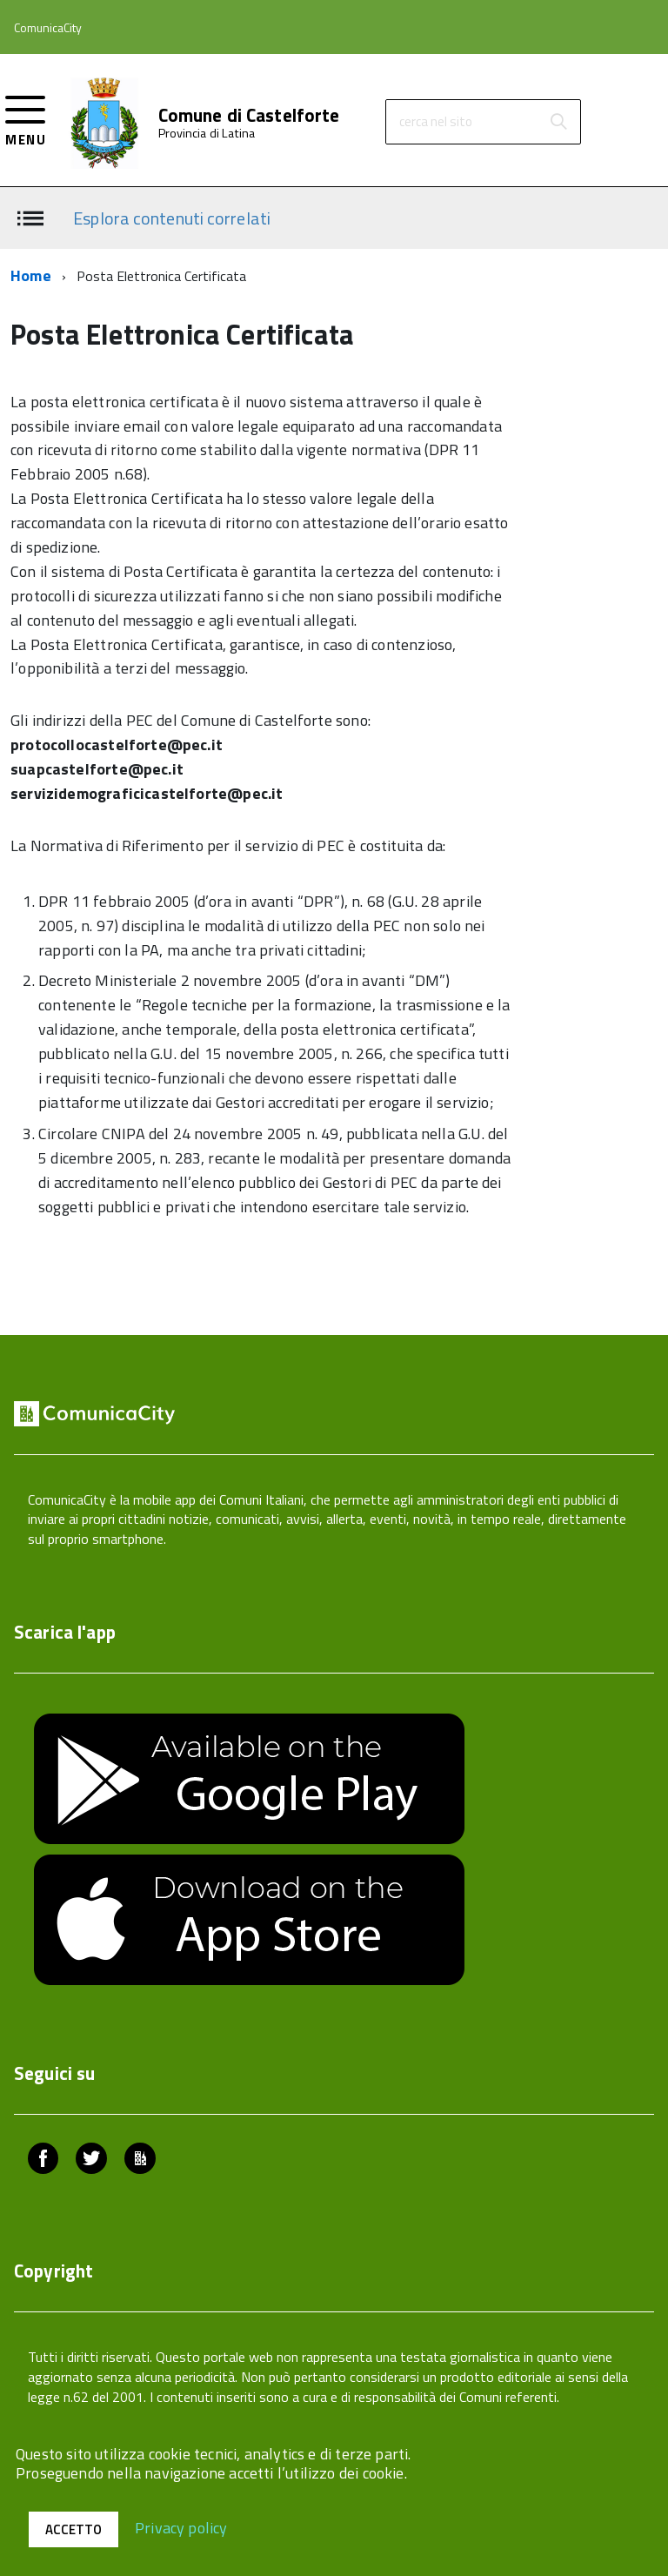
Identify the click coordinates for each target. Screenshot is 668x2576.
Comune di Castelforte (249, 115)
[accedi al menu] (25, 119)
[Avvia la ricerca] (558, 122)
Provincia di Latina (207, 133)
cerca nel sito (435, 121)
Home (30, 275)
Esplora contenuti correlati (172, 217)
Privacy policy (181, 2527)
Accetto (73, 2529)
